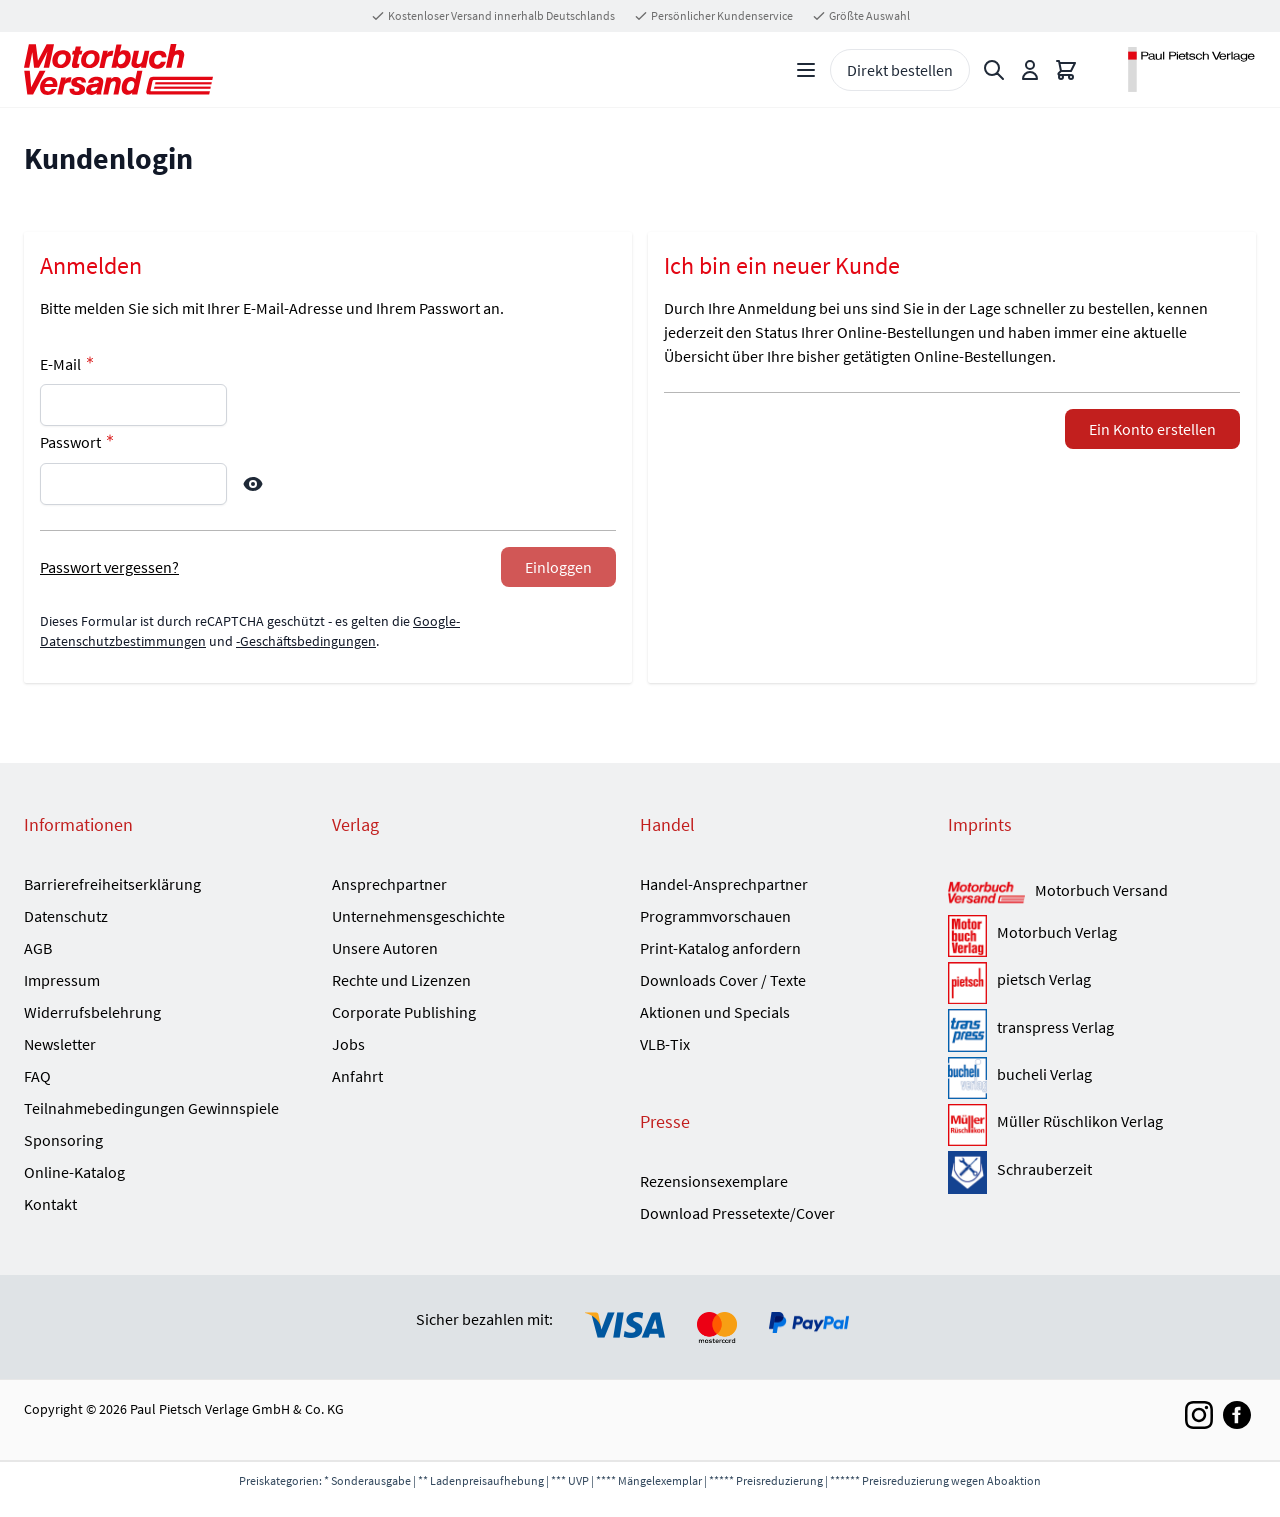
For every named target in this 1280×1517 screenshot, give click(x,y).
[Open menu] (806, 70)
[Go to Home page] (118, 69)
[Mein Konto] (1030, 70)
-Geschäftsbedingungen (306, 641)
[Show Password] (253, 484)
